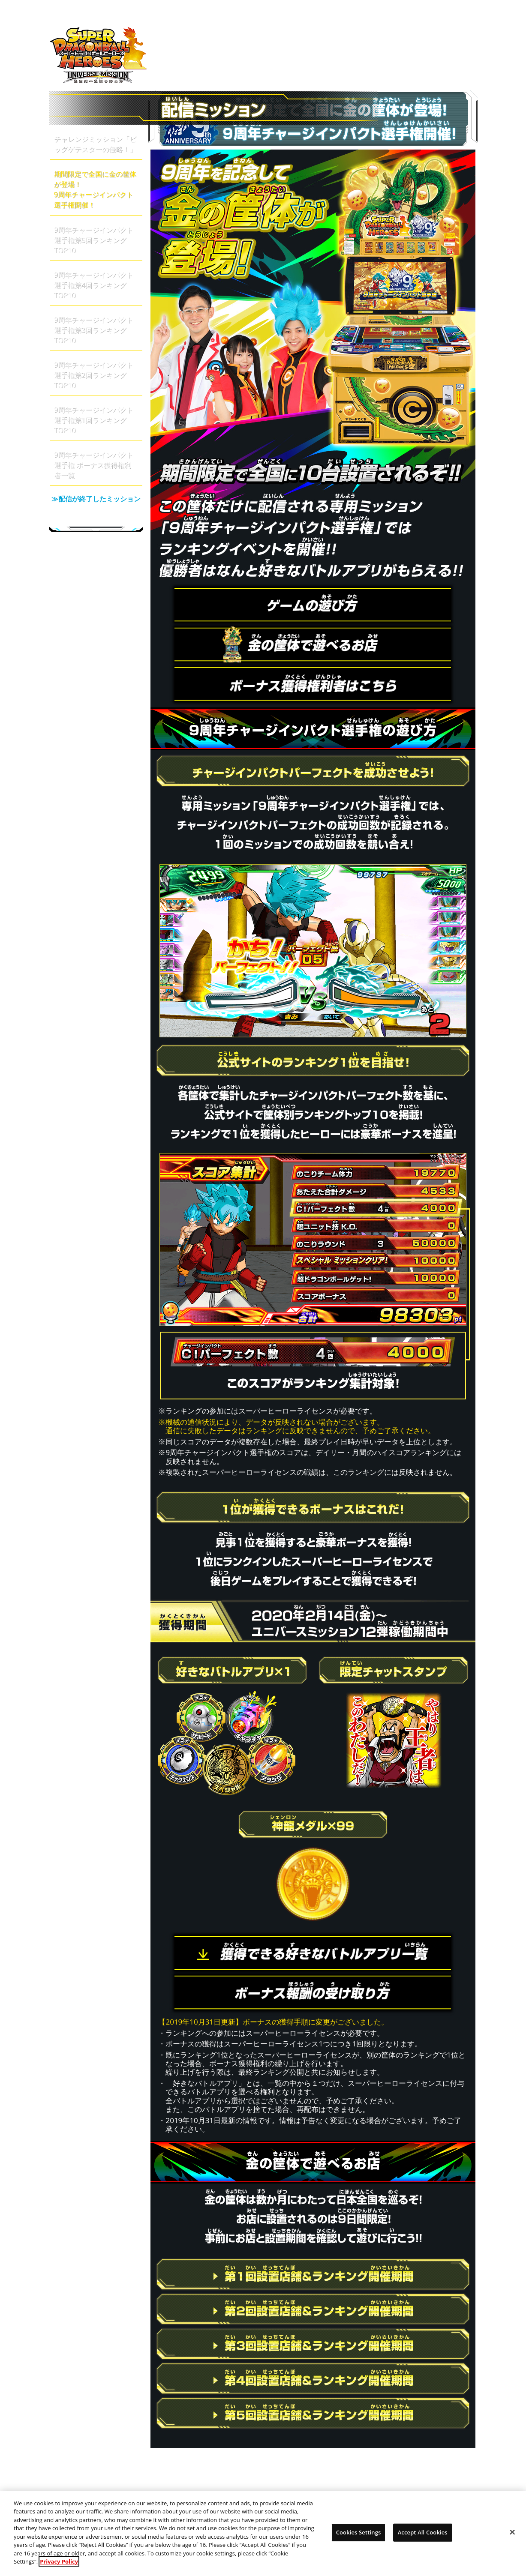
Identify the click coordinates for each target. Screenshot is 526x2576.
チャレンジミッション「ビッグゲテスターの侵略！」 (95, 144)
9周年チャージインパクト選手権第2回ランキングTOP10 (93, 374)
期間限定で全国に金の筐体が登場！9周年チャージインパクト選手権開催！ (95, 189)
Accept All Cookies (423, 2536)
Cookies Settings (358, 2536)
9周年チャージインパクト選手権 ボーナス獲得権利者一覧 (93, 464)
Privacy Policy (59, 2566)
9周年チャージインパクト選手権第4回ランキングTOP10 (93, 285)
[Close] (512, 2536)
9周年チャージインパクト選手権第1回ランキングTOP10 (93, 419)
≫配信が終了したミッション (96, 506)
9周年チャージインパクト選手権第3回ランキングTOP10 (93, 330)
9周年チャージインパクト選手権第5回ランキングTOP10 (93, 240)
